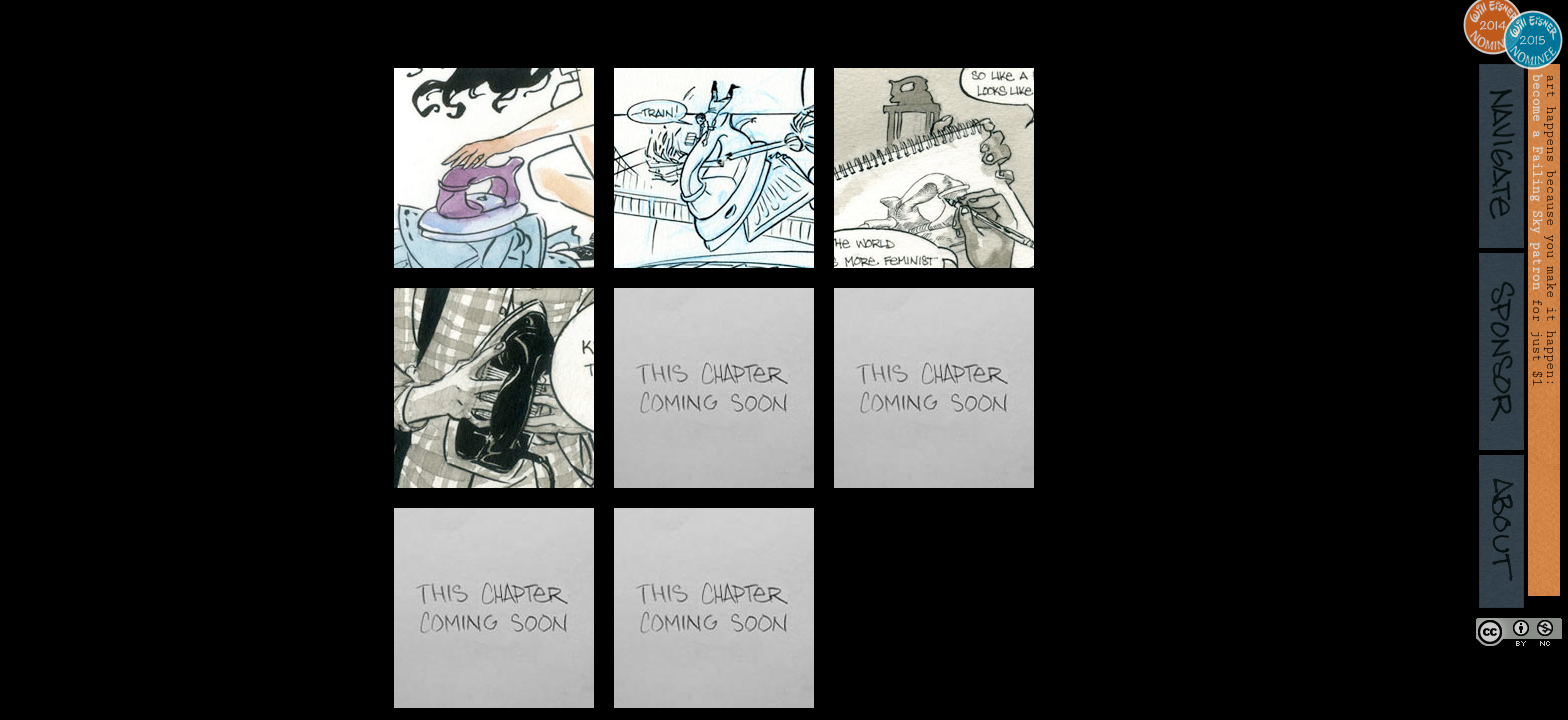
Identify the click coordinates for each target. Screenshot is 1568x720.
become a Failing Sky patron (1537, 182)
